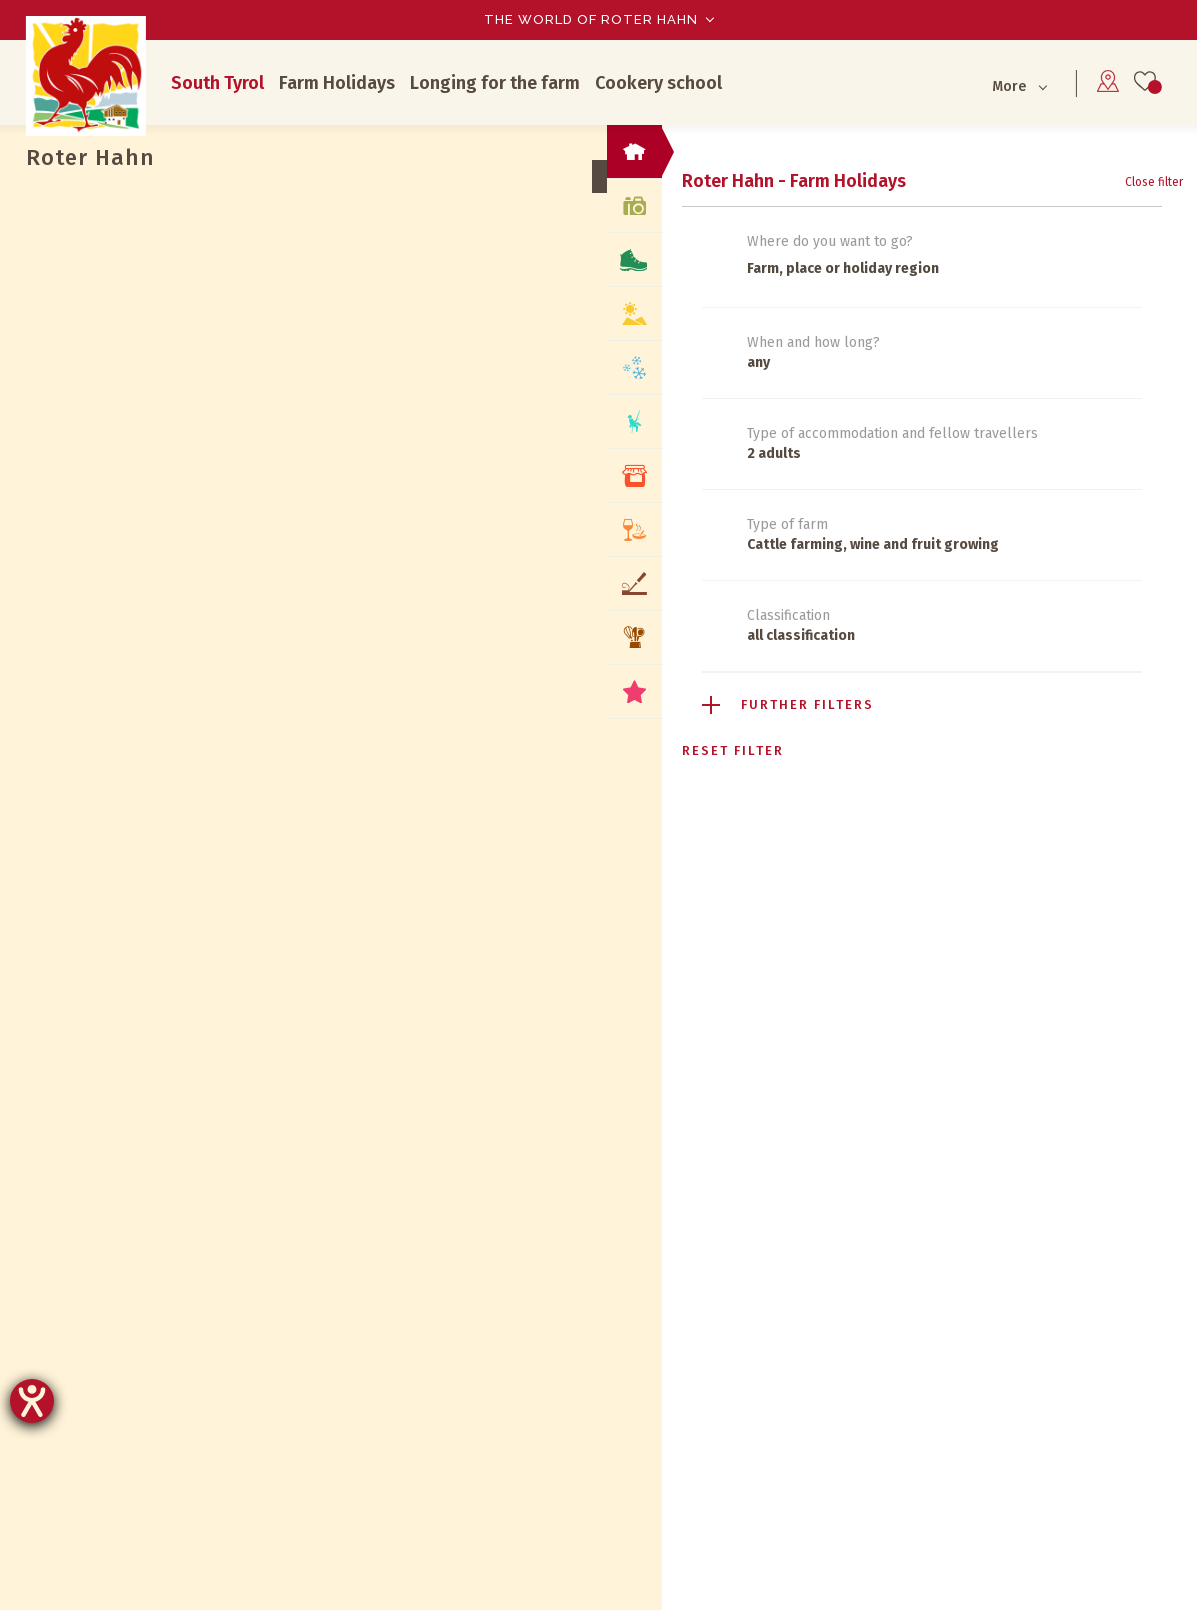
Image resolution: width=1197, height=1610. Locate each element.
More (1009, 86)
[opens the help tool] (32, 1401)
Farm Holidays (337, 83)
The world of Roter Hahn (591, 19)
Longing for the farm (495, 83)
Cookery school (658, 83)
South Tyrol (217, 83)
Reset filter (733, 750)
